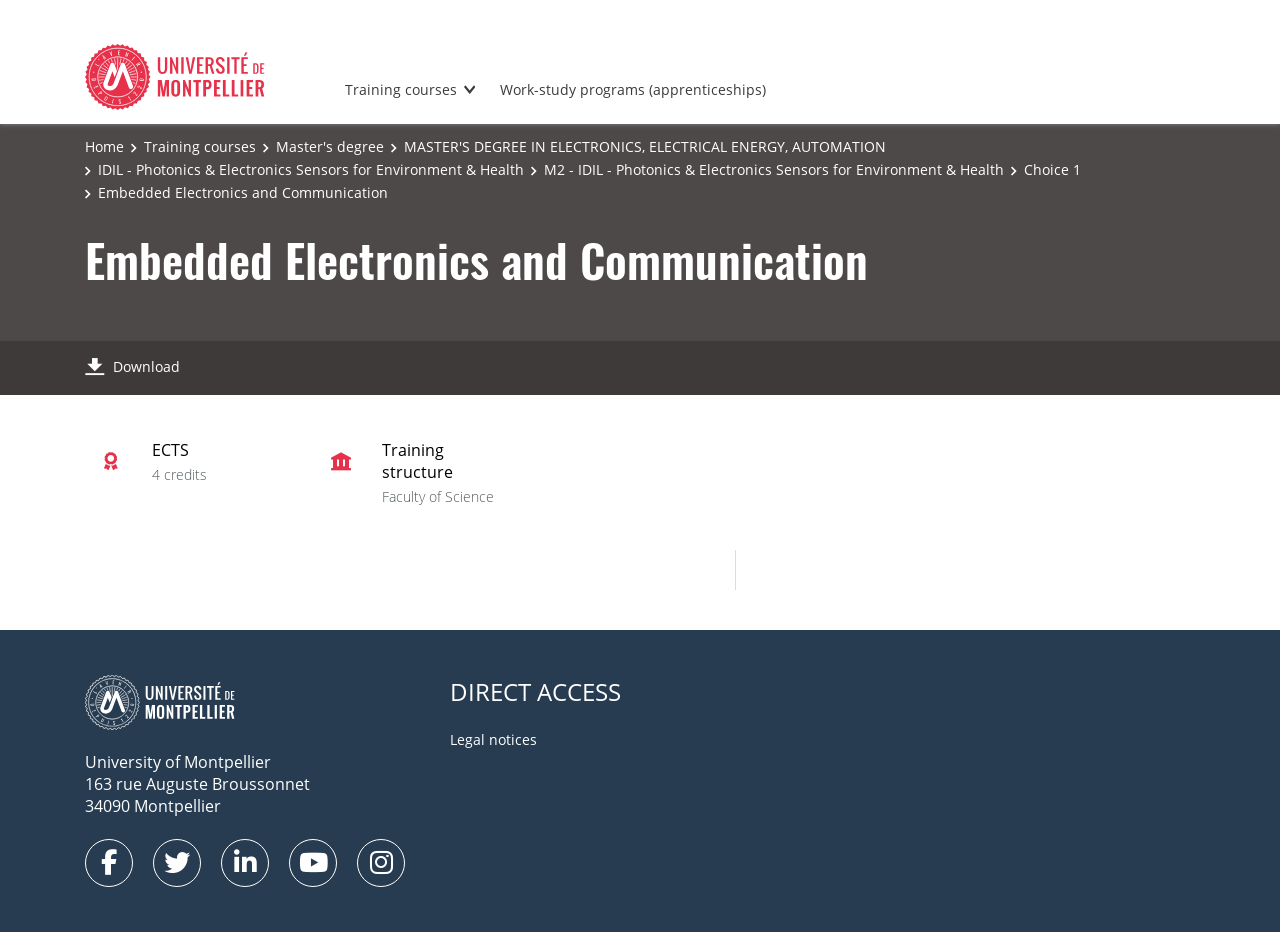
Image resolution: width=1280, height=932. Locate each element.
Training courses (401, 89)
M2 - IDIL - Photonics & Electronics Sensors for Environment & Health (774, 169)
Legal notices (493, 739)
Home (104, 146)
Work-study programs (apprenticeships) (633, 89)
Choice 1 (1052, 169)
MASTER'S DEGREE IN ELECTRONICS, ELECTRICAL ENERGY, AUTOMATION (645, 146)
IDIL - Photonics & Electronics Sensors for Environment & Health (311, 169)
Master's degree (330, 146)
